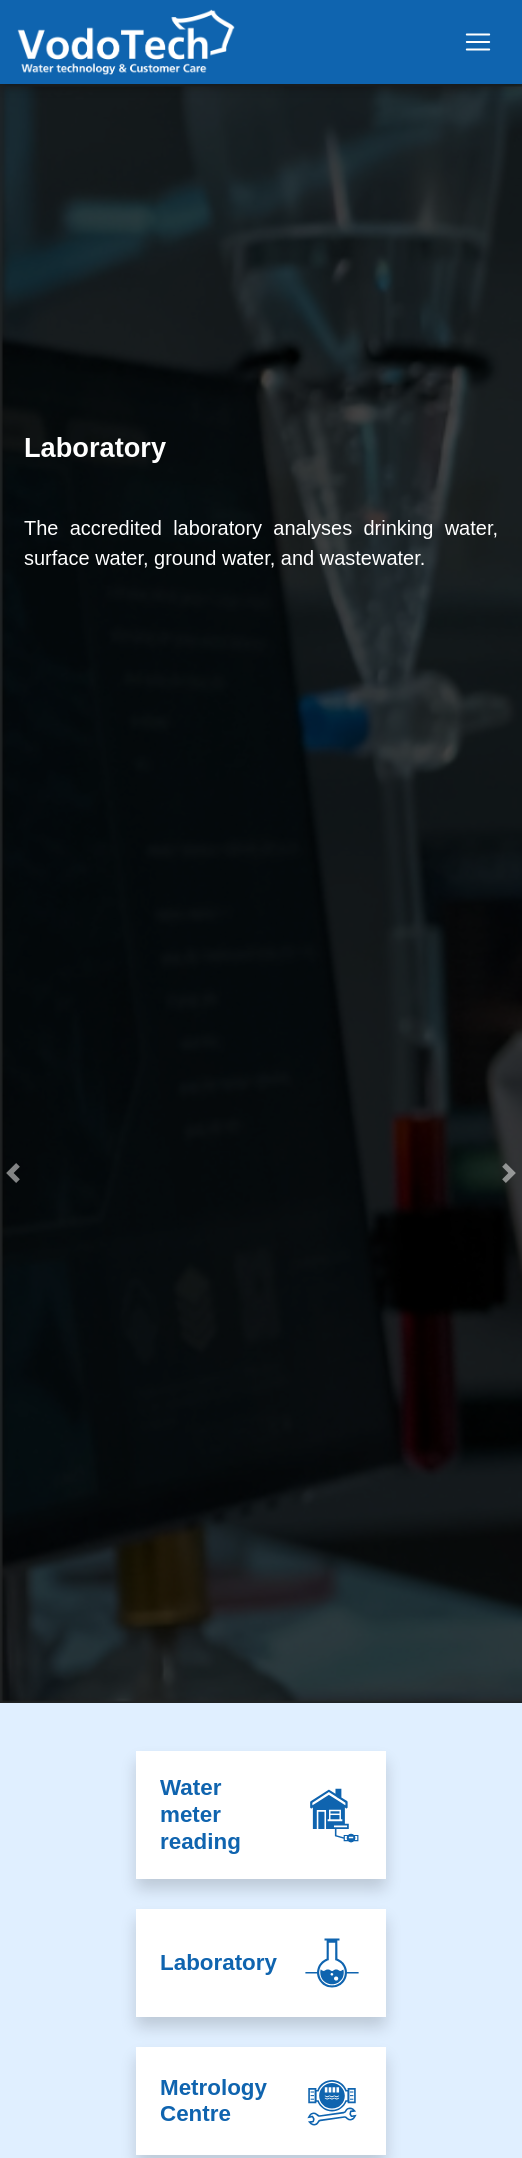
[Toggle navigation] (478, 42)
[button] (13, 1433)
